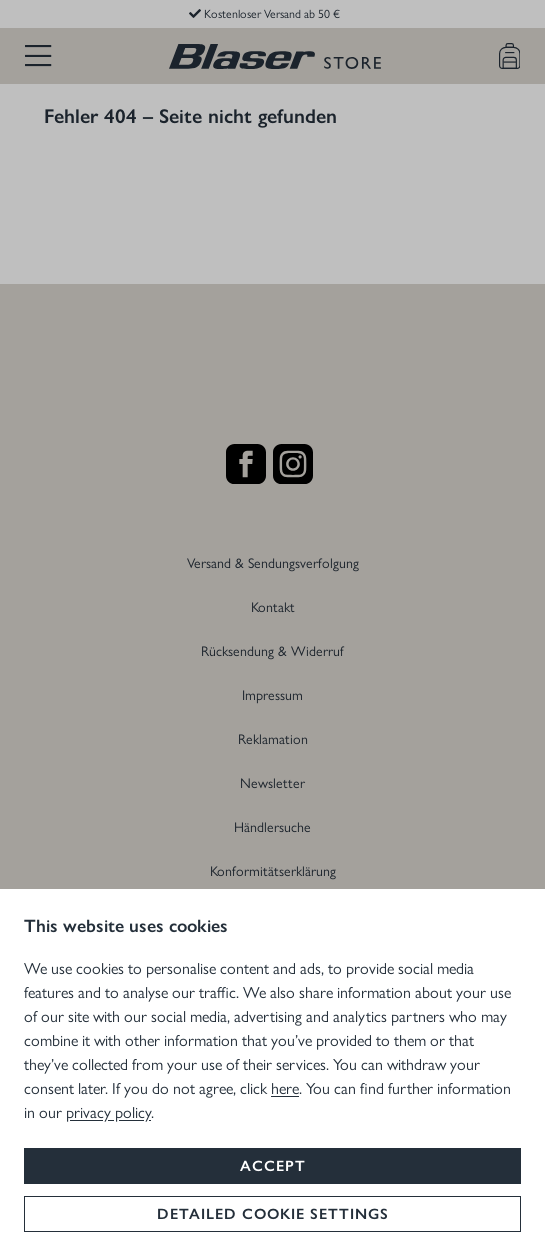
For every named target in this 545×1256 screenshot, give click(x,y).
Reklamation (273, 738)
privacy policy (108, 1111)
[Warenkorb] (510, 56)
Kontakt (273, 606)
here (285, 1087)
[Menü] (38, 56)
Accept (273, 1166)
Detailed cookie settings (273, 1214)
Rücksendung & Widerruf (272, 650)
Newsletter (272, 782)
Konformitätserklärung (273, 870)
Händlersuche (272, 826)
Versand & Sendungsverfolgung (273, 562)
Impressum (272, 694)
